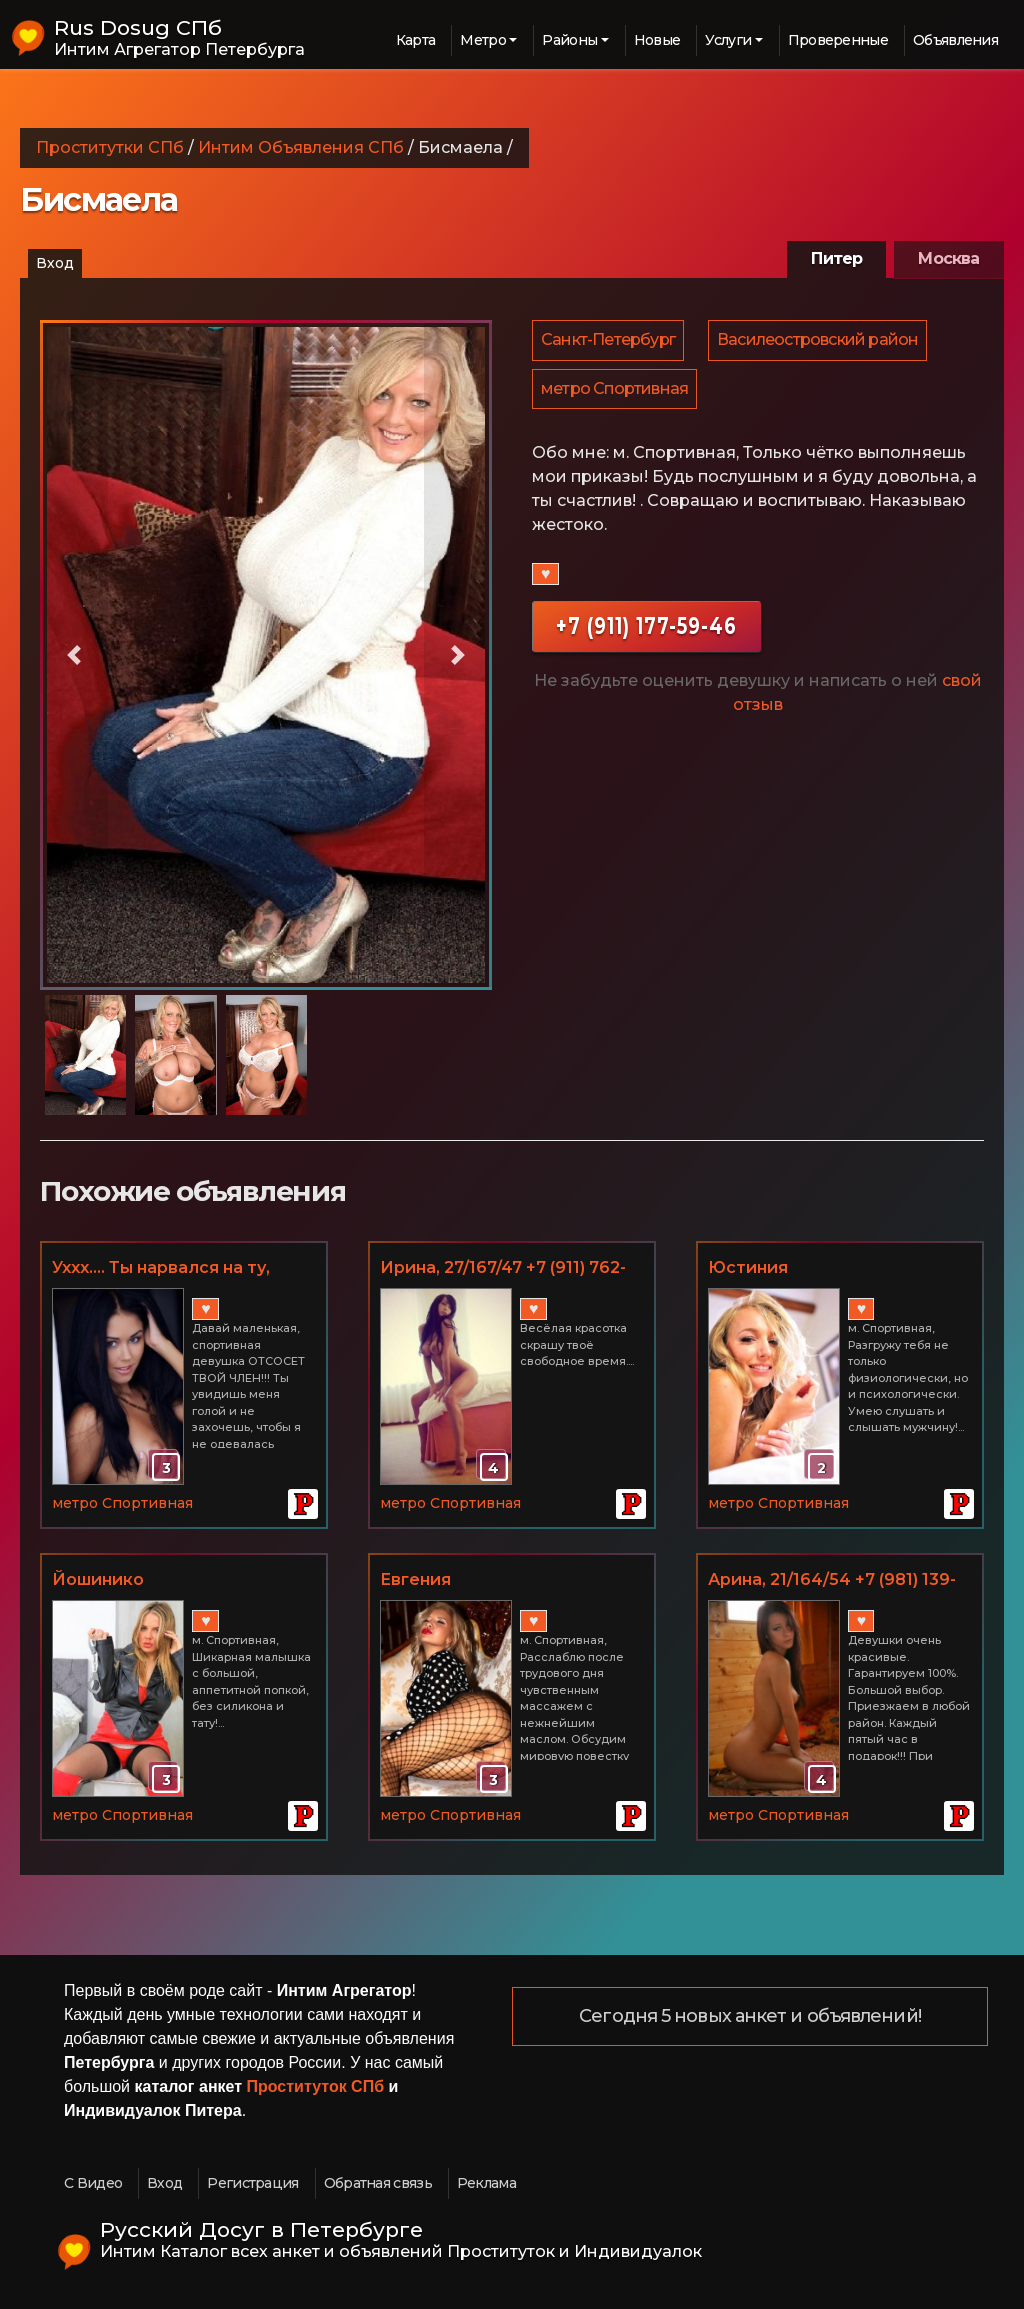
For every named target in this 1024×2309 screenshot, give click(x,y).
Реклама (486, 2183)
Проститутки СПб (110, 147)
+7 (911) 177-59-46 (646, 632)
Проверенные (838, 40)
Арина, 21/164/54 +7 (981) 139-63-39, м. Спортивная (832, 1581)
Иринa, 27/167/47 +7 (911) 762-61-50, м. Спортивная (503, 1269)
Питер (836, 258)
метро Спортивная (615, 393)
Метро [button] (483, 40)
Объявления (955, 40)
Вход (55, 263)
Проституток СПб (316, 2086)
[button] (74, 655)
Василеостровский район (820, 341)
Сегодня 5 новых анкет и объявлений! (750, 2017)
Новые (657, 40)
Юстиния (748, 1267)
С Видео (93, 2183)
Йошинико (98, 1579)
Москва (948, 258)
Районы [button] (569, 40)
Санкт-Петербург (609, 341)
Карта (416, 40)
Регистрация (252, 2183)
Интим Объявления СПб (301, 147)
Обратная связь (378, 2183)
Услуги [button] (728, 40)
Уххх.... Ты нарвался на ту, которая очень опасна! (161, 1269)
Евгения (415, 1579)
